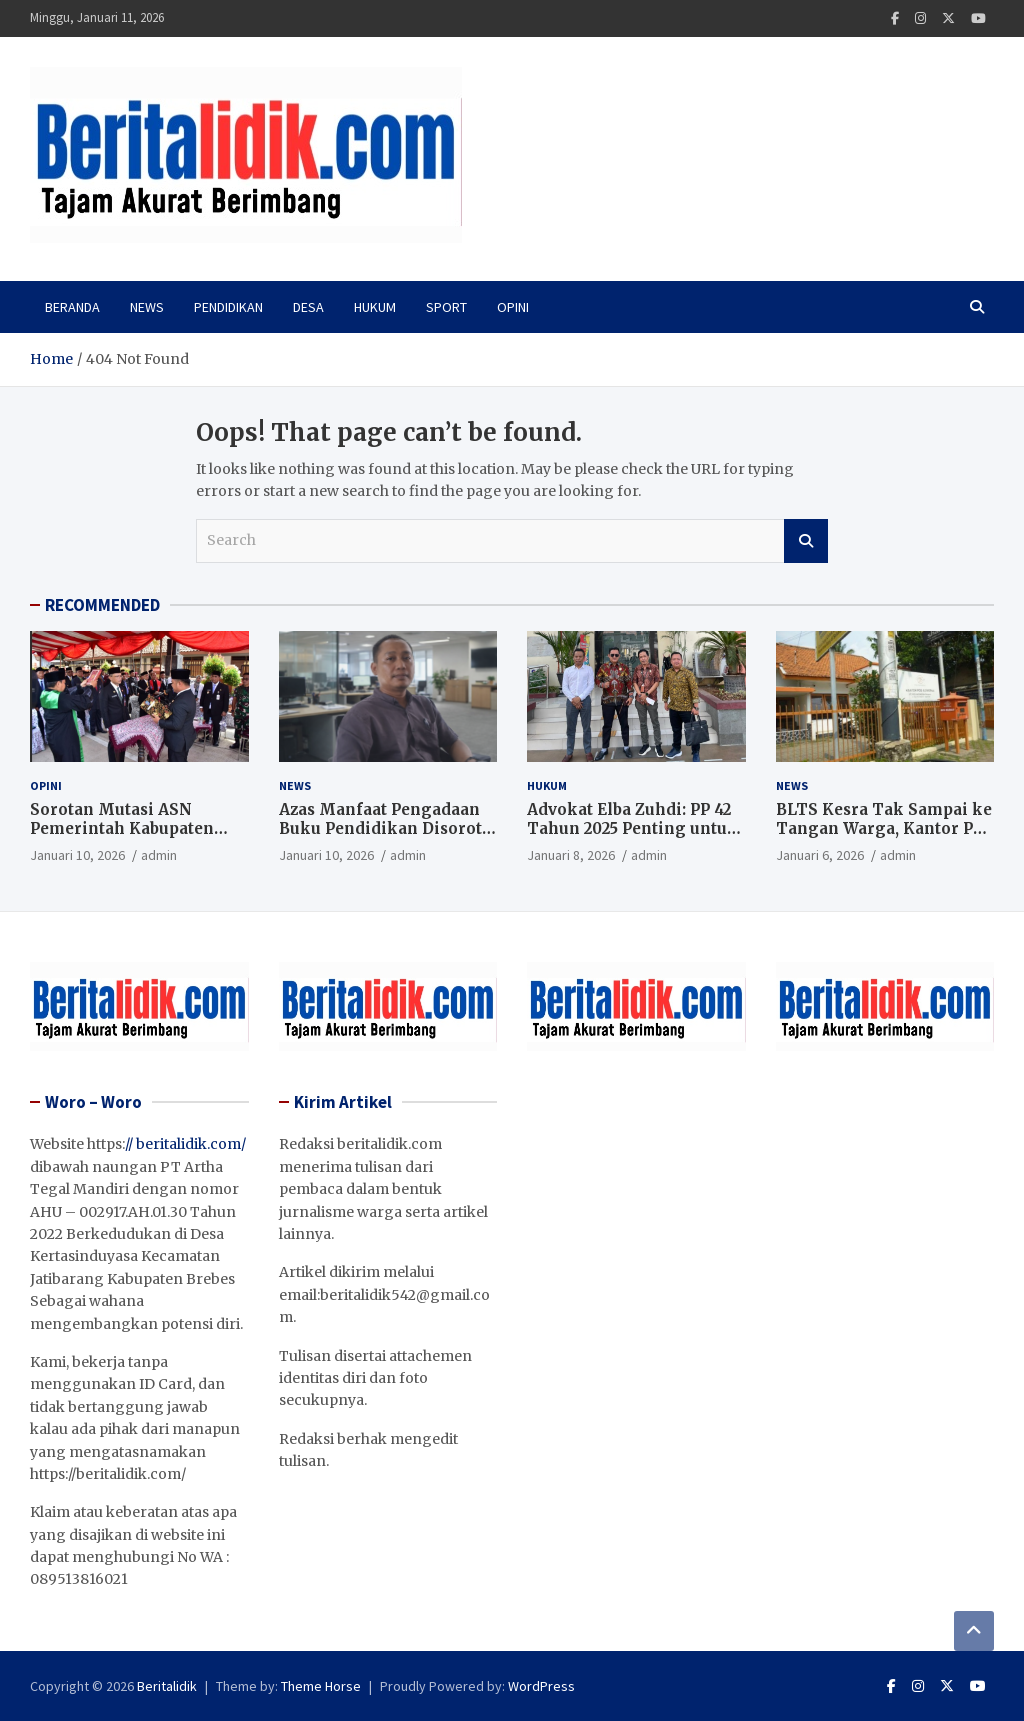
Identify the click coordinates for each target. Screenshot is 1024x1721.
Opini (513, 307)
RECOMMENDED (102, 605)
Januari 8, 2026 (571, 855)
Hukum (375, 307)
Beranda (72, 307)
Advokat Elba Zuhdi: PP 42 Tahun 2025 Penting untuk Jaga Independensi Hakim (632, 829)
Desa (308, 307)
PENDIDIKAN (228, 307)
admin (159, 855)
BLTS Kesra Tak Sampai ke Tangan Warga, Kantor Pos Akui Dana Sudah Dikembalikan (884, 839)
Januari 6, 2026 (820, 855)
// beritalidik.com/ (185, 1144)
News (147, 307)
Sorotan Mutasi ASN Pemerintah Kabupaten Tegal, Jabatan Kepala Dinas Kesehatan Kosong (130, 839)
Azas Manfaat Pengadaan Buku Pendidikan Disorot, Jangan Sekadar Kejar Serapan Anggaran (382, 839)
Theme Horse (321, 1686)
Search (806, 541)
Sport (446, 307)
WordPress (541, 1686)
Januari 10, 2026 (77, 855)
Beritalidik (167, 1686)
